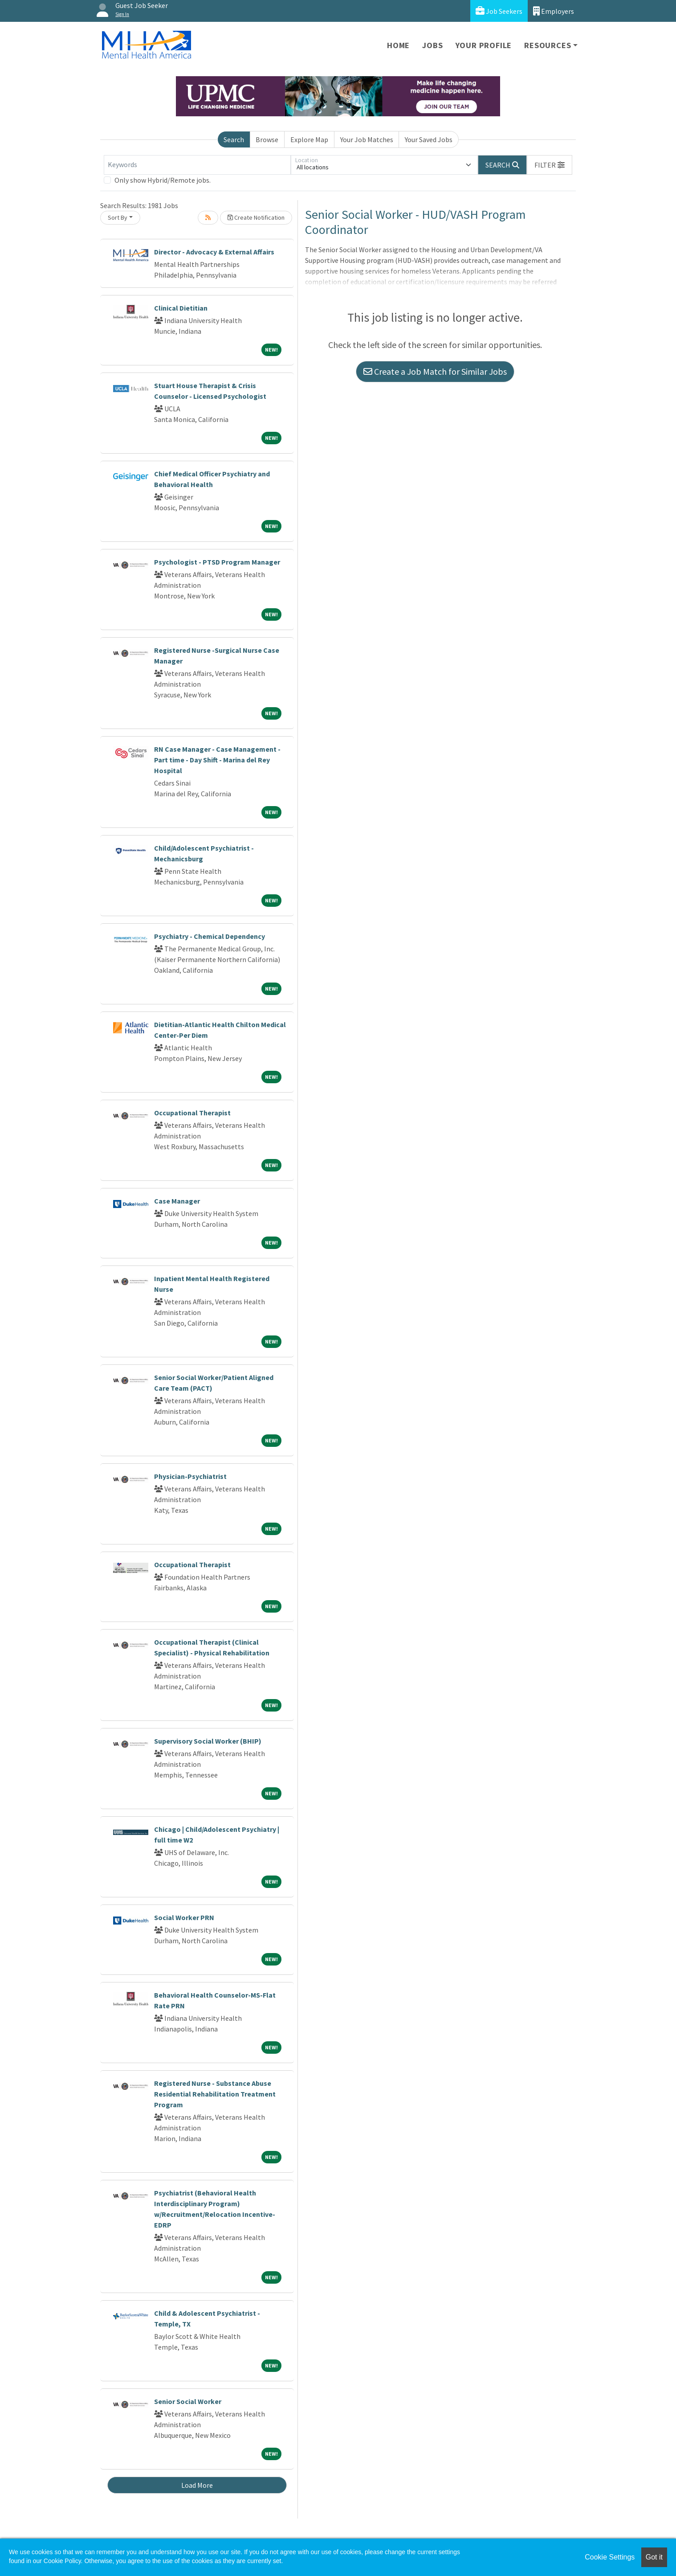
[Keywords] (197, 165)
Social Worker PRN (184, 1917)
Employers (553, 10)
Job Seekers (499, 10)
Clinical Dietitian (181, 307)
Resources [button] (547, 45)
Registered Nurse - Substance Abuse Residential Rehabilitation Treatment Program (215, 2094)
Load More (197, 2485)
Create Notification (256, 217)
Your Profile (484, 45)
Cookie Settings (610, 2557)
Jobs (432, 45)
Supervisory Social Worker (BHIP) (207, 1740)
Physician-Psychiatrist (190, 1476)
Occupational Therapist (192, 1112)
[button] (549, 165)
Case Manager (177, 1200)
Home (398, 45)
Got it (654, 2557)
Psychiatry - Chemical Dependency (209, 936)
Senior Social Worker (187, 2401)
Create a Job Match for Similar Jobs (435, 371)
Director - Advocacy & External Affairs (214, 251)
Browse (267, 139)
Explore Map (309, 139)
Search (234, 139)
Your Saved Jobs (428, 139)
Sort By (117, 217)
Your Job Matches (366, 139)
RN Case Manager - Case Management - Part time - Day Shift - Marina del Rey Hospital (217, 760)
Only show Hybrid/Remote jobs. (162, 180)
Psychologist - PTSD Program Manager (217, 561)
